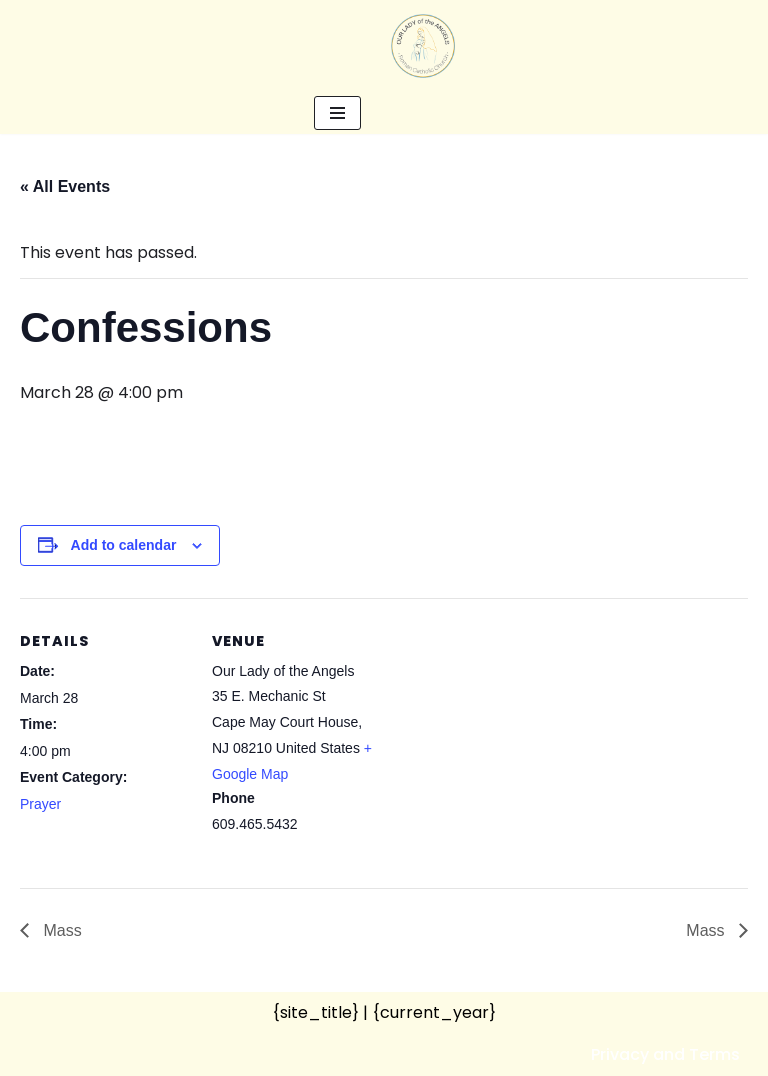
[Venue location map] (509, 736)
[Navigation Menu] (337, 113)
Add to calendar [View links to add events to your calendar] (124, 545)
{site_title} (315, 1012)
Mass (60, 930)
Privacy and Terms (665, 1054)
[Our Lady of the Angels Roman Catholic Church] (423, 46)
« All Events (65, 186)
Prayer (40, 804)
